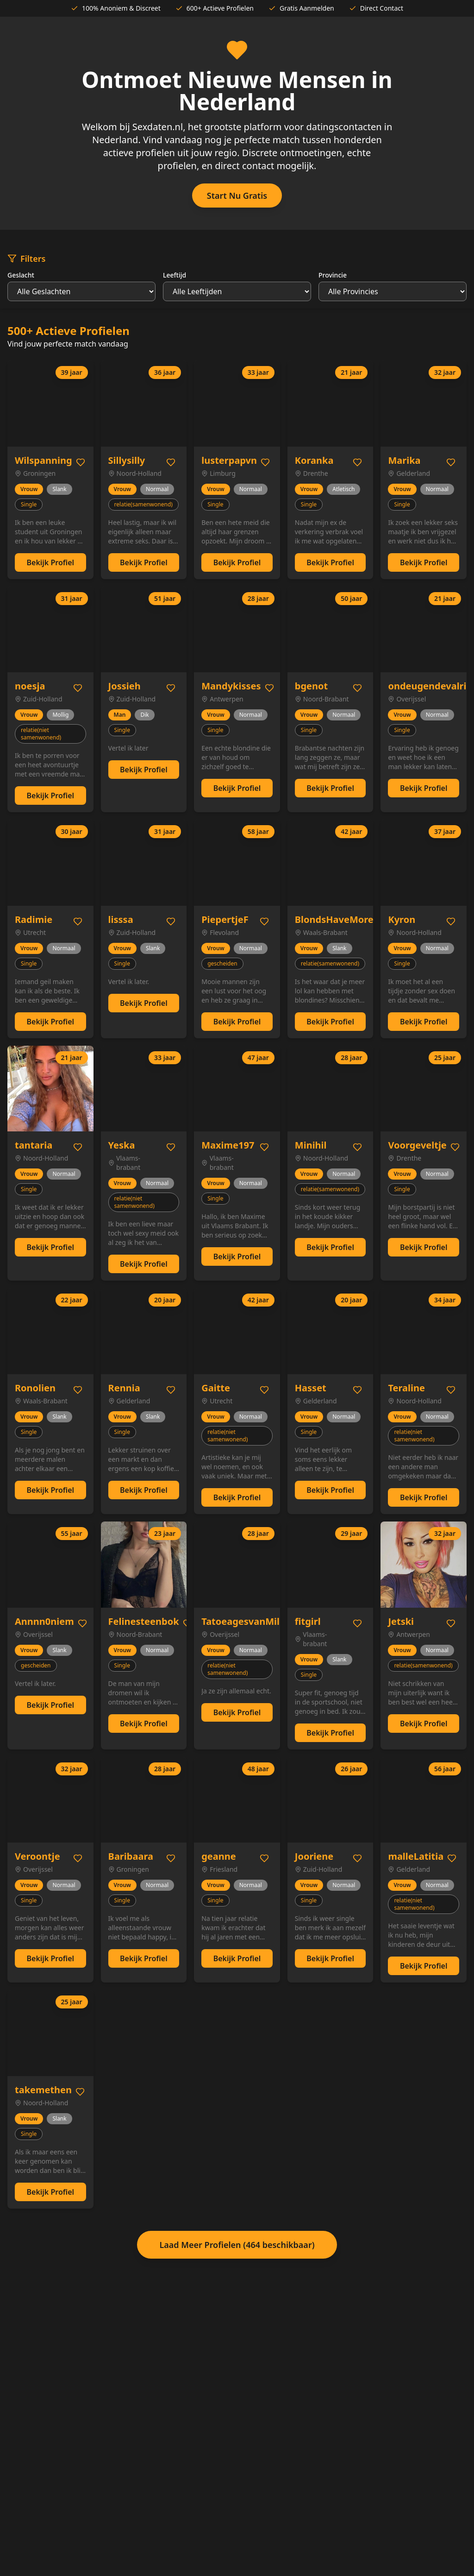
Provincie (332, 275)
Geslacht (20, 275)
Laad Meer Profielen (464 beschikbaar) (236, 2244)
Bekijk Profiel (50, 562)
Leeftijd (174, 275)
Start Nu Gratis (237, 195)
